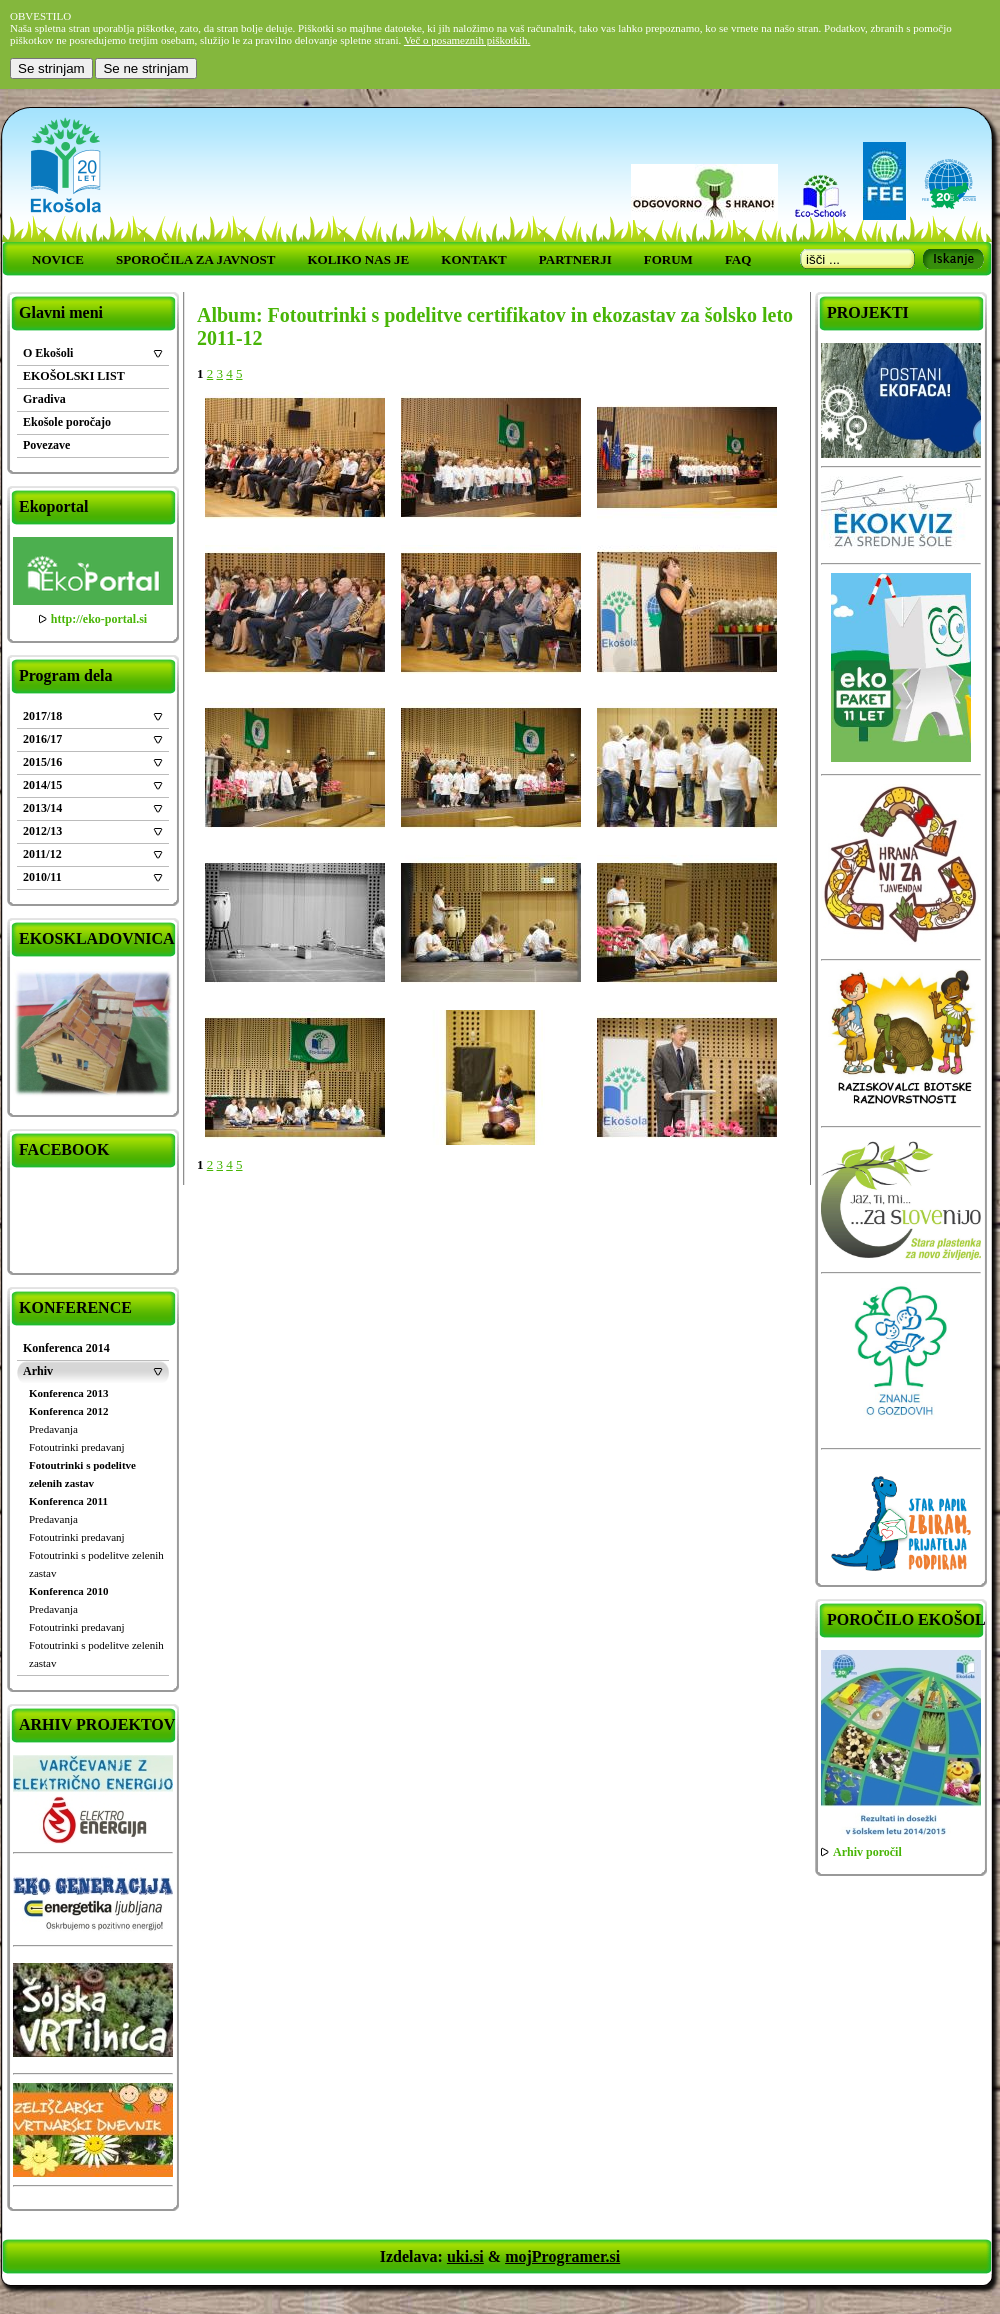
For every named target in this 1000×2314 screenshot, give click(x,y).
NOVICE (58, 259)
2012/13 (42, 831)
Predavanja (53, 1429)
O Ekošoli (48, 353)
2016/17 (42, 739)
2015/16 (42, 762)
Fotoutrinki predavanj (77, 1447)
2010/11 (42, 877)
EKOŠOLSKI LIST (74, 376)
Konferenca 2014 (66, 1348)
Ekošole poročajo (67, 422)
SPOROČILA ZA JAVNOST (195, 259)
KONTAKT (474, 259)
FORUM (668, 259)
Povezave (46, 445)
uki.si (465, 2256)
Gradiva (44, 399)
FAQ (738, 259)
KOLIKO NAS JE (358, 259)
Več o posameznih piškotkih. (467, 40)
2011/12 (42, 854)
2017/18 (42, 716)
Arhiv (38, 1371)
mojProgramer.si (562, 2256)
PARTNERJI (575, 259)
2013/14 (42, 808)
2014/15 (42, 785)
